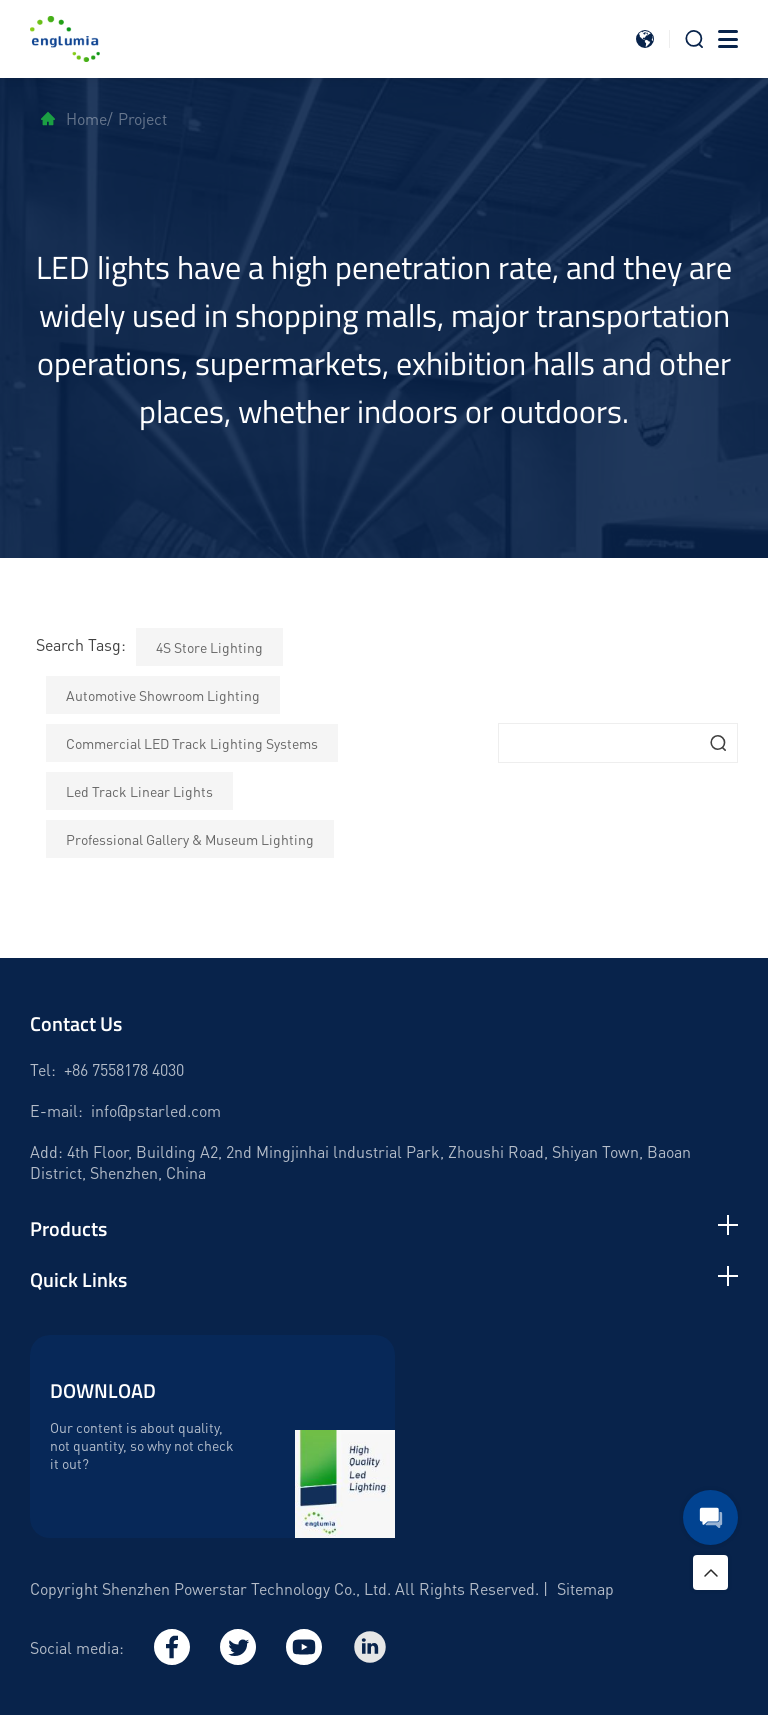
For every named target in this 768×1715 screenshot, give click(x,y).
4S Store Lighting (209, 647)
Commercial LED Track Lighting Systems (192, 743)
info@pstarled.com (156, 1110)
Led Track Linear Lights (139, 791)
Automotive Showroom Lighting (163, 695)
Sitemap (585, 1588)
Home (73, 118)
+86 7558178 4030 (124, 1069)
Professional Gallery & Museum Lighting (190, 839)
